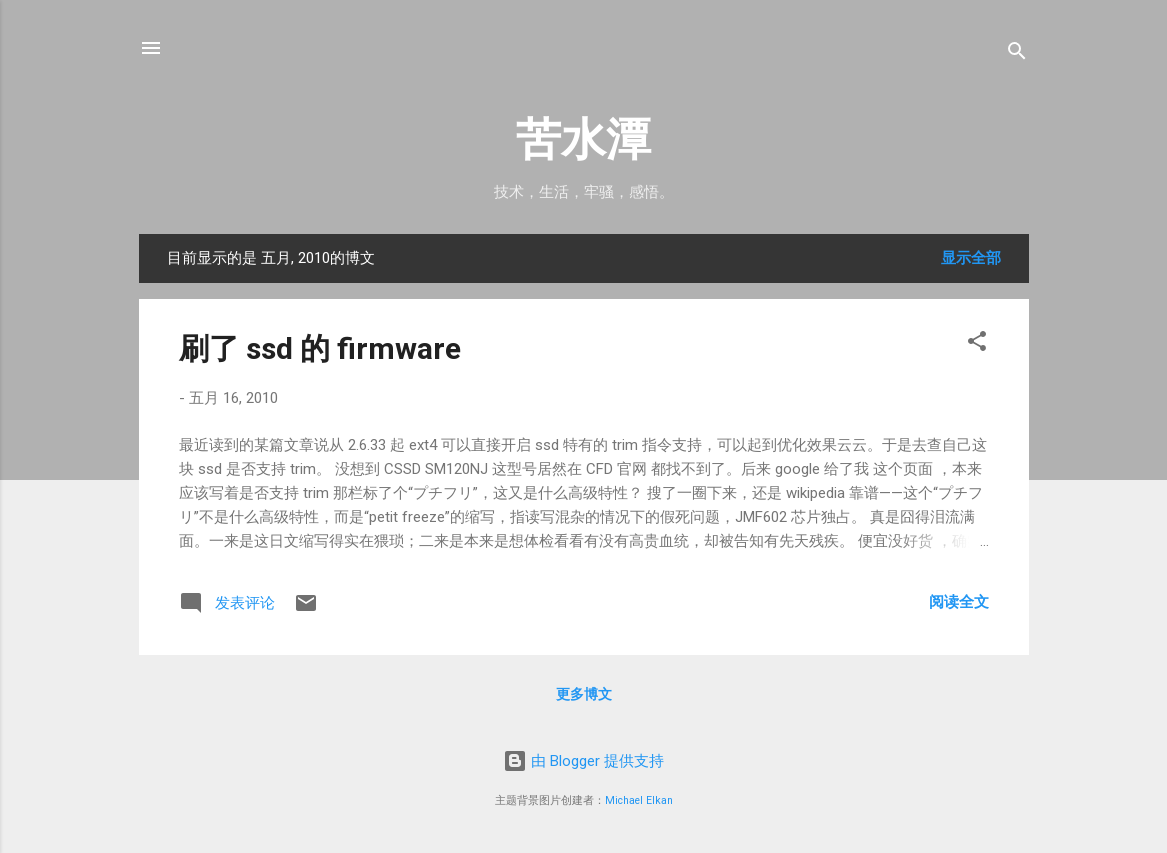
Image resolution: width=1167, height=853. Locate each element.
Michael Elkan (639, 800)
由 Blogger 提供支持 (583, 761)
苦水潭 (583, 139)
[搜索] (1017, 54)
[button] (977, 344)
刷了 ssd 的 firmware (320, 348)
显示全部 (971, 258)
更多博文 (584, 694)
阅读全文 (959, 602)
